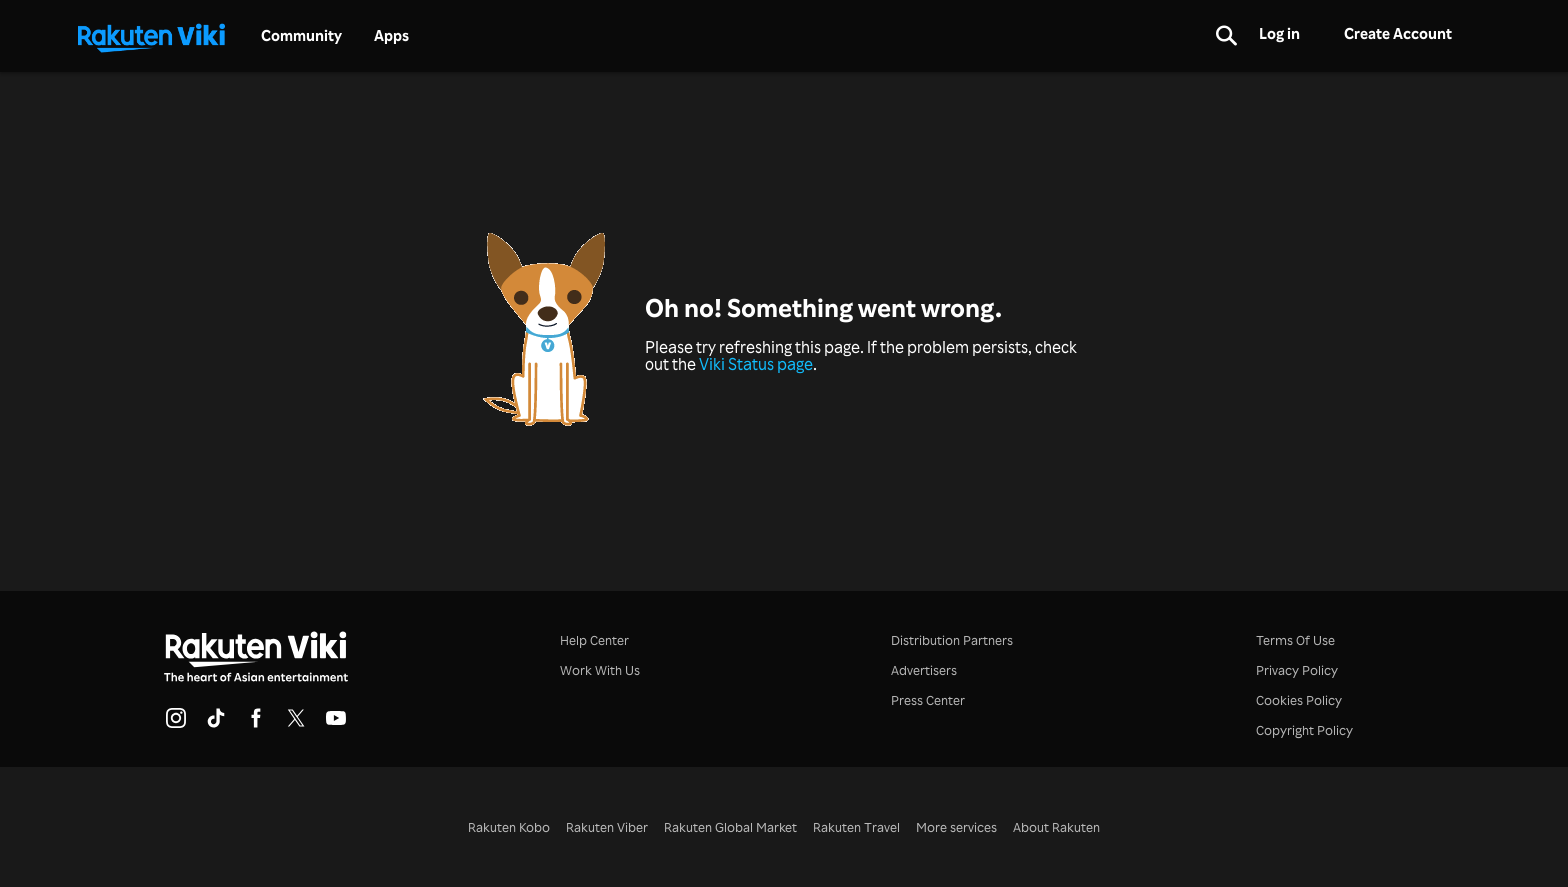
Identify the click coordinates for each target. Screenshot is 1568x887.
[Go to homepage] (151, 36)
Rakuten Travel (856, 826)
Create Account (1398, 33)
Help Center (594, 639)
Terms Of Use (1295, 639)
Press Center (928, 699)
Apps (391, 36)
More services (956, 826)
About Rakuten (1056, 826)
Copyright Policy (1304, 729)
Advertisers (924, 669)
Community (301, 36)
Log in (1279, 33)
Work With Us (600, 669)
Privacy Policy (1297, 669)
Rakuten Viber (607, 826)
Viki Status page (756, 364)
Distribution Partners (952, 639)
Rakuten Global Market (730, 826)
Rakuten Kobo (509, 826)
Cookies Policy (1299, 699)
